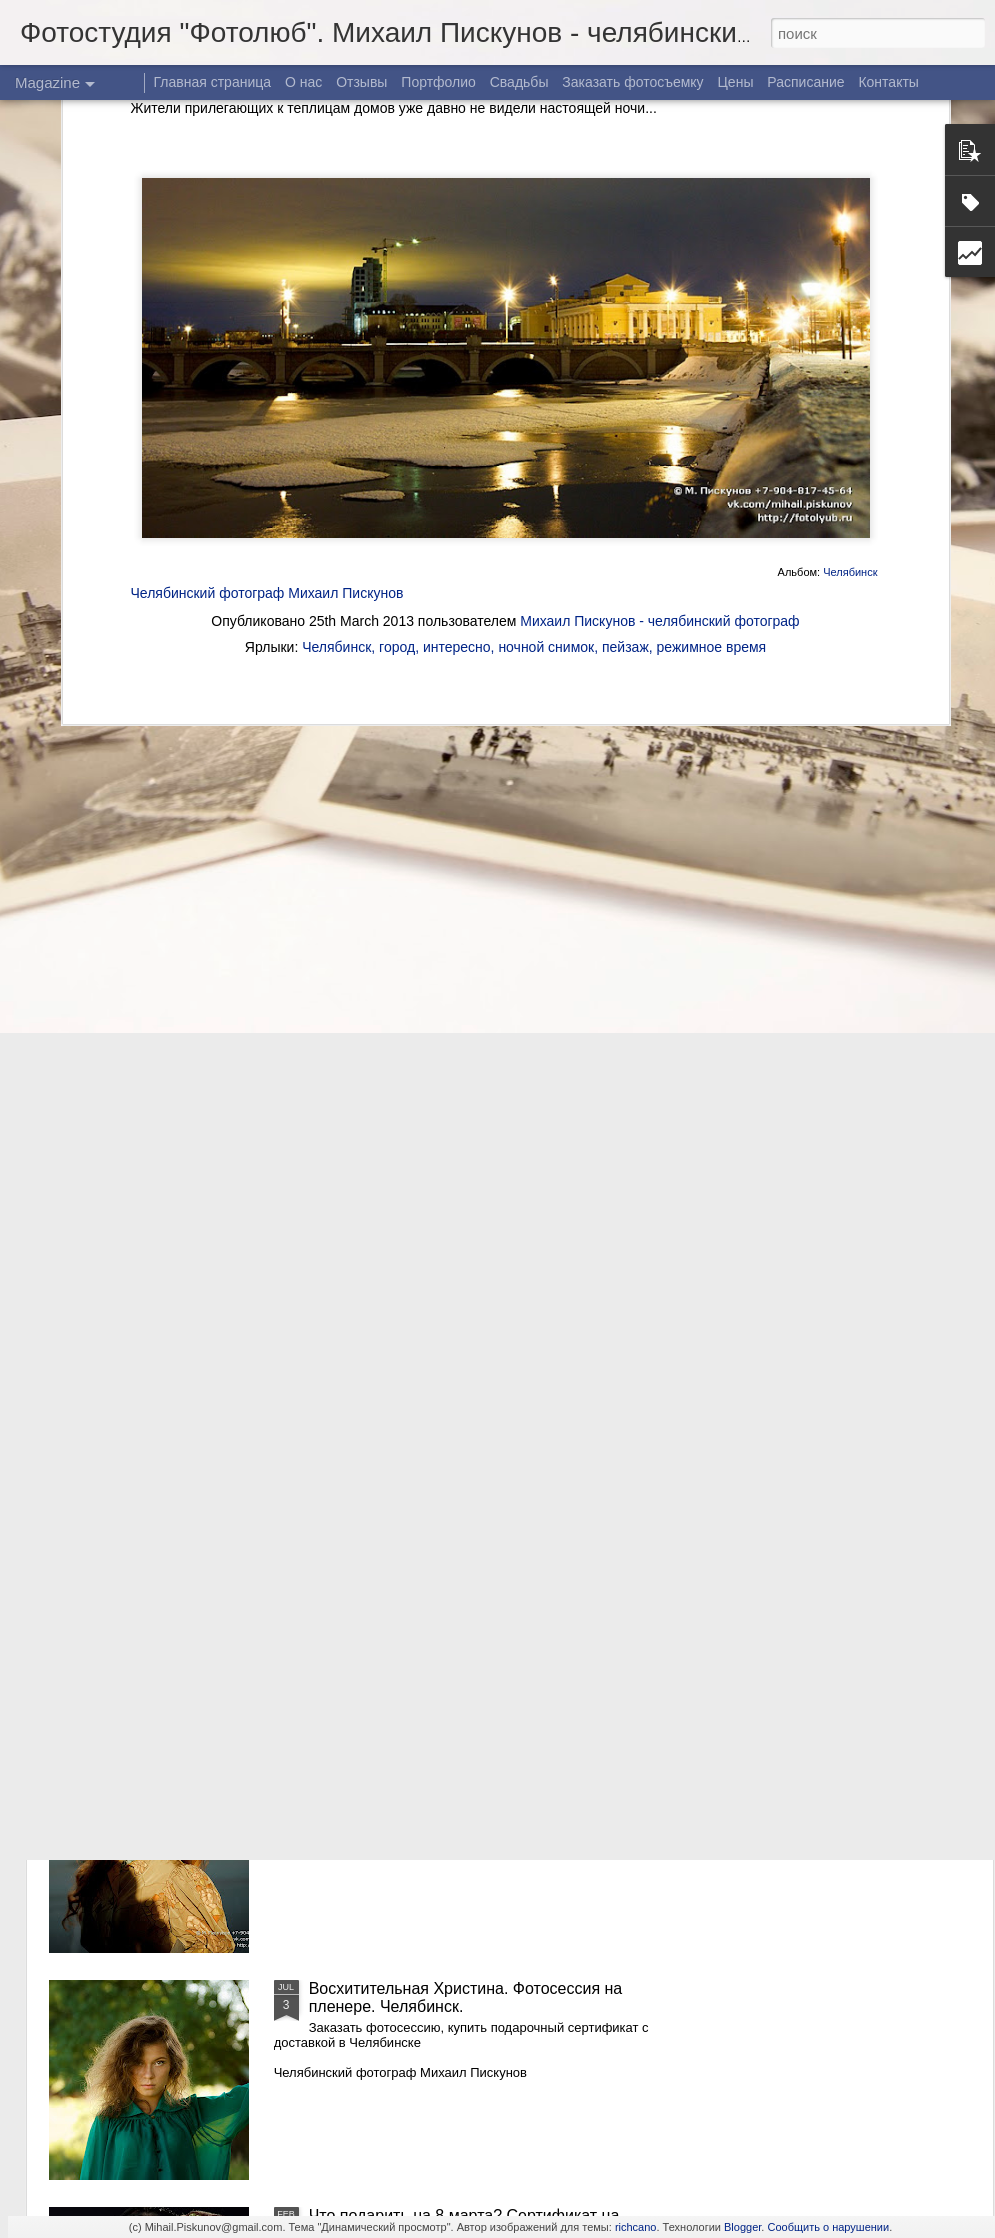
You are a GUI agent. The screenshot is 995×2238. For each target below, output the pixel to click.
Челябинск (850, 297)
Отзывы (361, 82)
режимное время (712, 372)
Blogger (742, 2227)
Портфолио (438, 82)
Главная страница (213, 82)
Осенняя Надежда (377, 1761)
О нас (303, 82)
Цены (736, 82)
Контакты (888, 82)
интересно (457, 372)
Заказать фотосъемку (632, 82)
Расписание (805, 82)
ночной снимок (546, 372)
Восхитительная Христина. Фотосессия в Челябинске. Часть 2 (461, 1543)
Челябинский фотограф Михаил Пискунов (267, 317)
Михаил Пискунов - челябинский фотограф (659, 346)
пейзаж (625, 372)
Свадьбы (519, 82)
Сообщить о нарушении (828, 2227)
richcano (636, 2227)
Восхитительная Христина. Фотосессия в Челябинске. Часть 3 (461, 1316)
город (397, 372)
